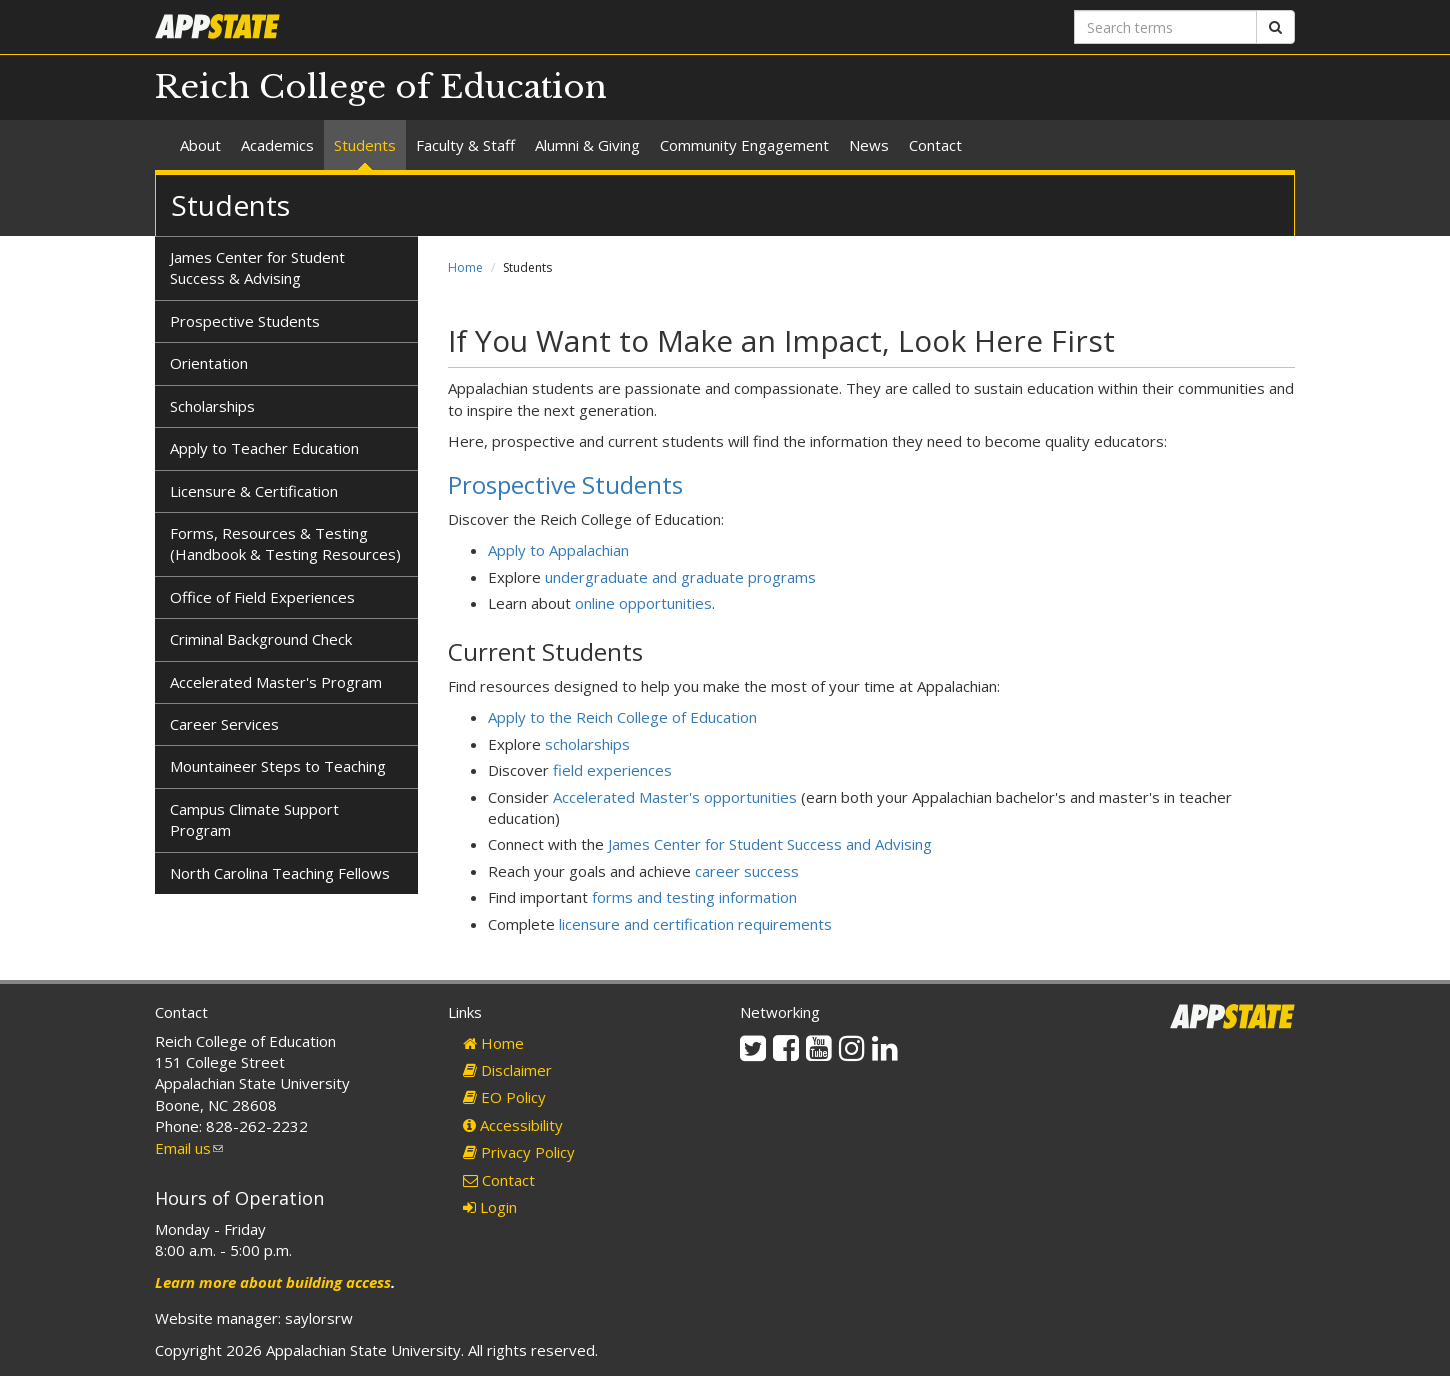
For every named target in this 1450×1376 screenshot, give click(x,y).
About (200, 145)
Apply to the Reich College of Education (622, 717)
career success (747, 871)
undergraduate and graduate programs (680, 577)
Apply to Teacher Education (264, 448)
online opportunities (643, 603)
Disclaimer (507, 1070)
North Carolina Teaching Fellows (280, 873)
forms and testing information (694, 897)
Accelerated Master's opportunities (675, 797)
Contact (935, 145)
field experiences (612, 770)
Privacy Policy (519, 1152)
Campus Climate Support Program (254, 819)
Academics (277, 145)
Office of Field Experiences (262, 597)
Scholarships (212, 406)
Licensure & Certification (254, 491)
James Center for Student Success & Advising (257, 267)
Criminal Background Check (261, 639)
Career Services (224, 724)
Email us (189, 1148)
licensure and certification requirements (695, 924)
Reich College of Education (381, 87)
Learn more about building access (273, 1282)
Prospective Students (565, 484)
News (869, 145)
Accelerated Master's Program (276, 682)
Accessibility (513, 1125)
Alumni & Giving (587, 145)
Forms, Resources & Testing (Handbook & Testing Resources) (285, 543)
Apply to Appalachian (558, 550)
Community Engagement (744, 145)
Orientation (209, 363)
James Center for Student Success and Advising (770, 844)
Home (465, 267)
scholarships (587, 744)
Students (365, 145)
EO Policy (504, 1097)
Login (490, 1207)
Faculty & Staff (465, 145)
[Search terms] (1165, 27)
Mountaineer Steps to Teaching (278, 766)
